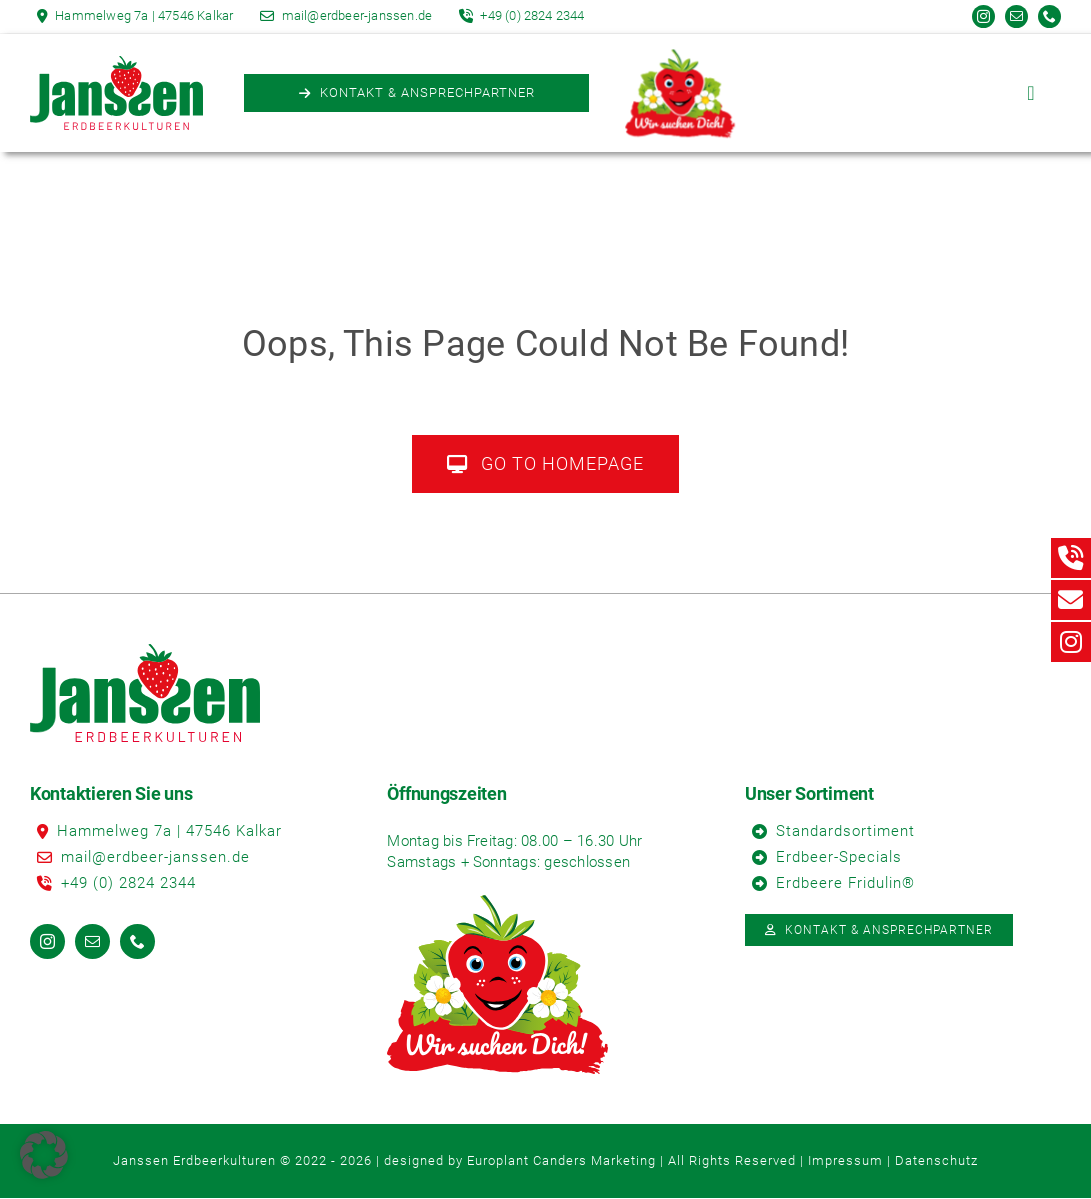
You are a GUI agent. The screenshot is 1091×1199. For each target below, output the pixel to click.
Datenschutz (936, 1160)
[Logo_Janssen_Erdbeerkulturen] (116, 63)
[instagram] (983, 16)
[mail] (1016, 16)
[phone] (1049, 16)
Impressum (845, 1160)
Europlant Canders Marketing (561, 1160)
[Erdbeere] (679, 60)
